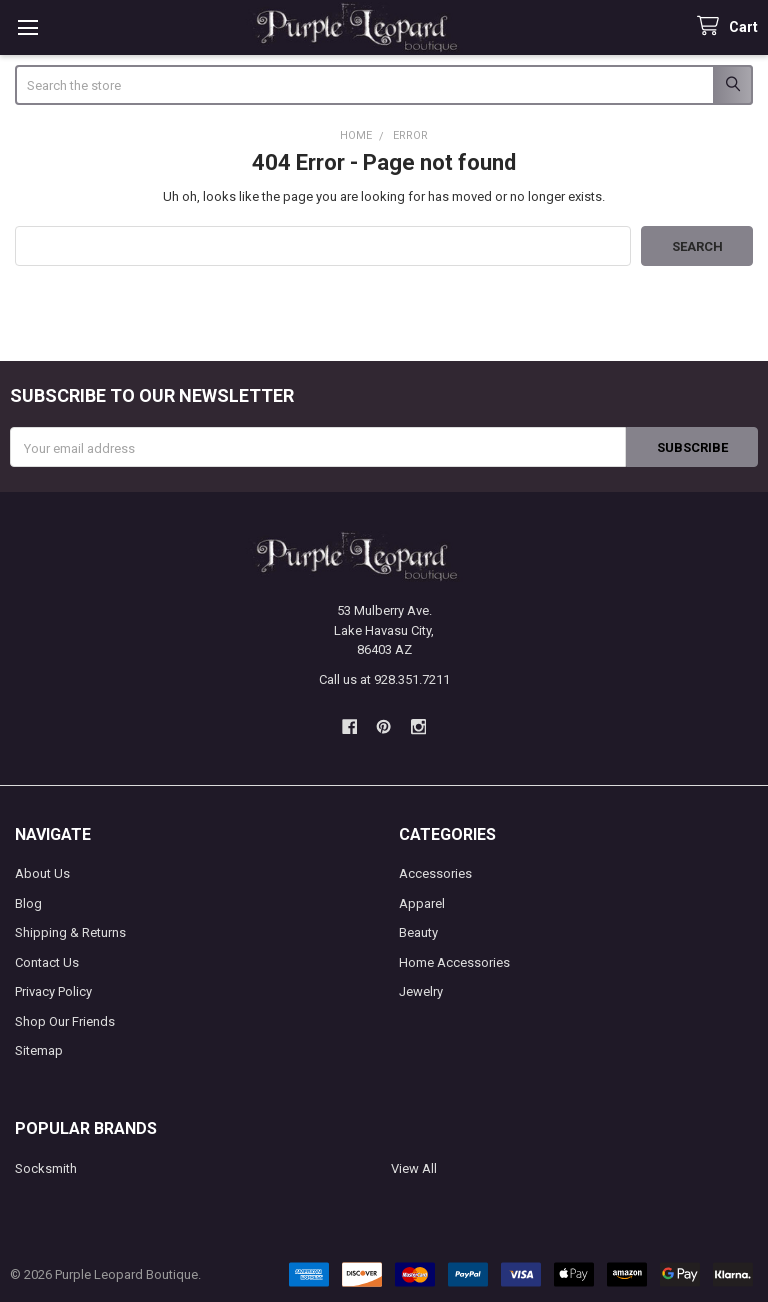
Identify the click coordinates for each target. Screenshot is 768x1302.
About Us (42, 873)
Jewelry (421, 991)
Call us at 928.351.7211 (384, 679)
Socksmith (46, 1168)
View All (414, 1168)
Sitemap (39, 1050)
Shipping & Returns (70, 932)
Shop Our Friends (65, 1021)
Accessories (435, 873)
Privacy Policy (53, 991)
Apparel (422, 903)
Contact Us (47, 962)
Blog (28, 903)
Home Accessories (454, 962)
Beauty (418, 932)
